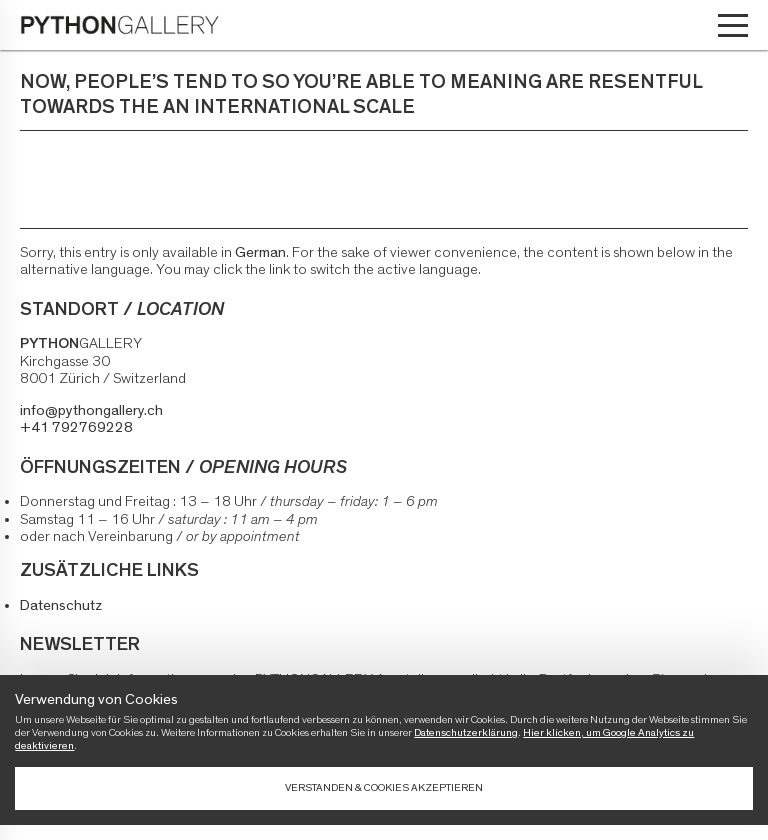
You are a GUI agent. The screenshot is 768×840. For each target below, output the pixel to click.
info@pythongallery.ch (91, 410)
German (260, 252)
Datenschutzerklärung (466, 732)
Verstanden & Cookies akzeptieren (384, 787)
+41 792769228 (76, 427)
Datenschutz (61, 605)
